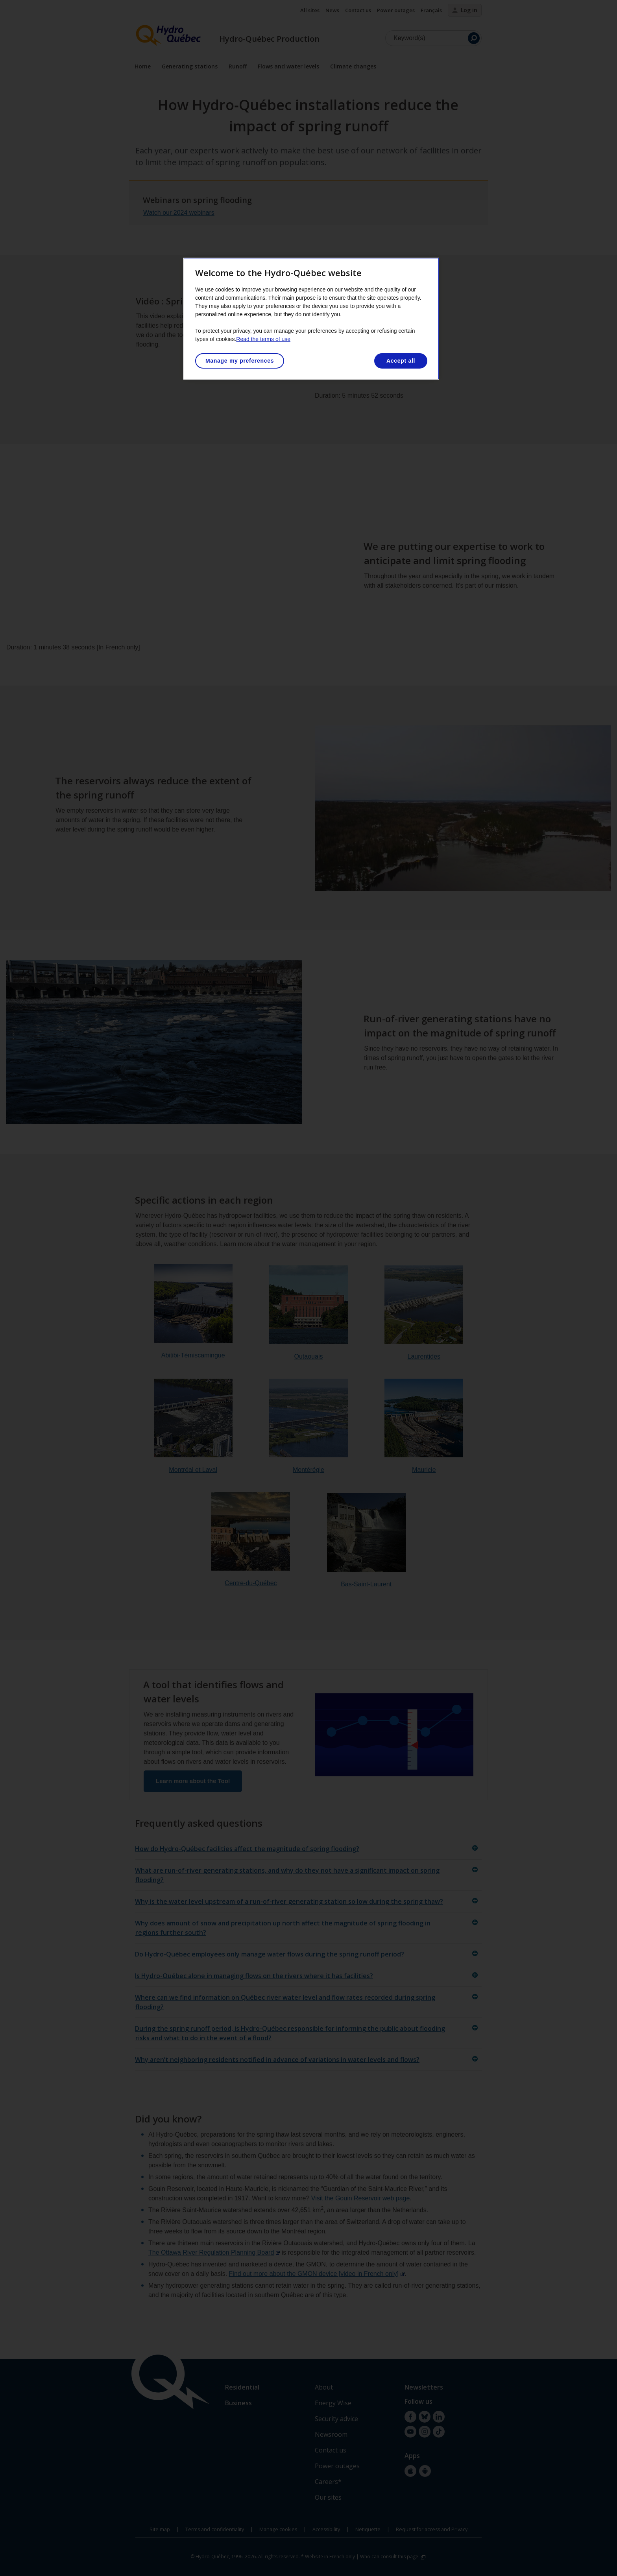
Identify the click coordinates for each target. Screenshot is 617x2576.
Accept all (400, 361)
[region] (311, 319)
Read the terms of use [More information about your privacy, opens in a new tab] (263, 339)
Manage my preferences (239, 361)
